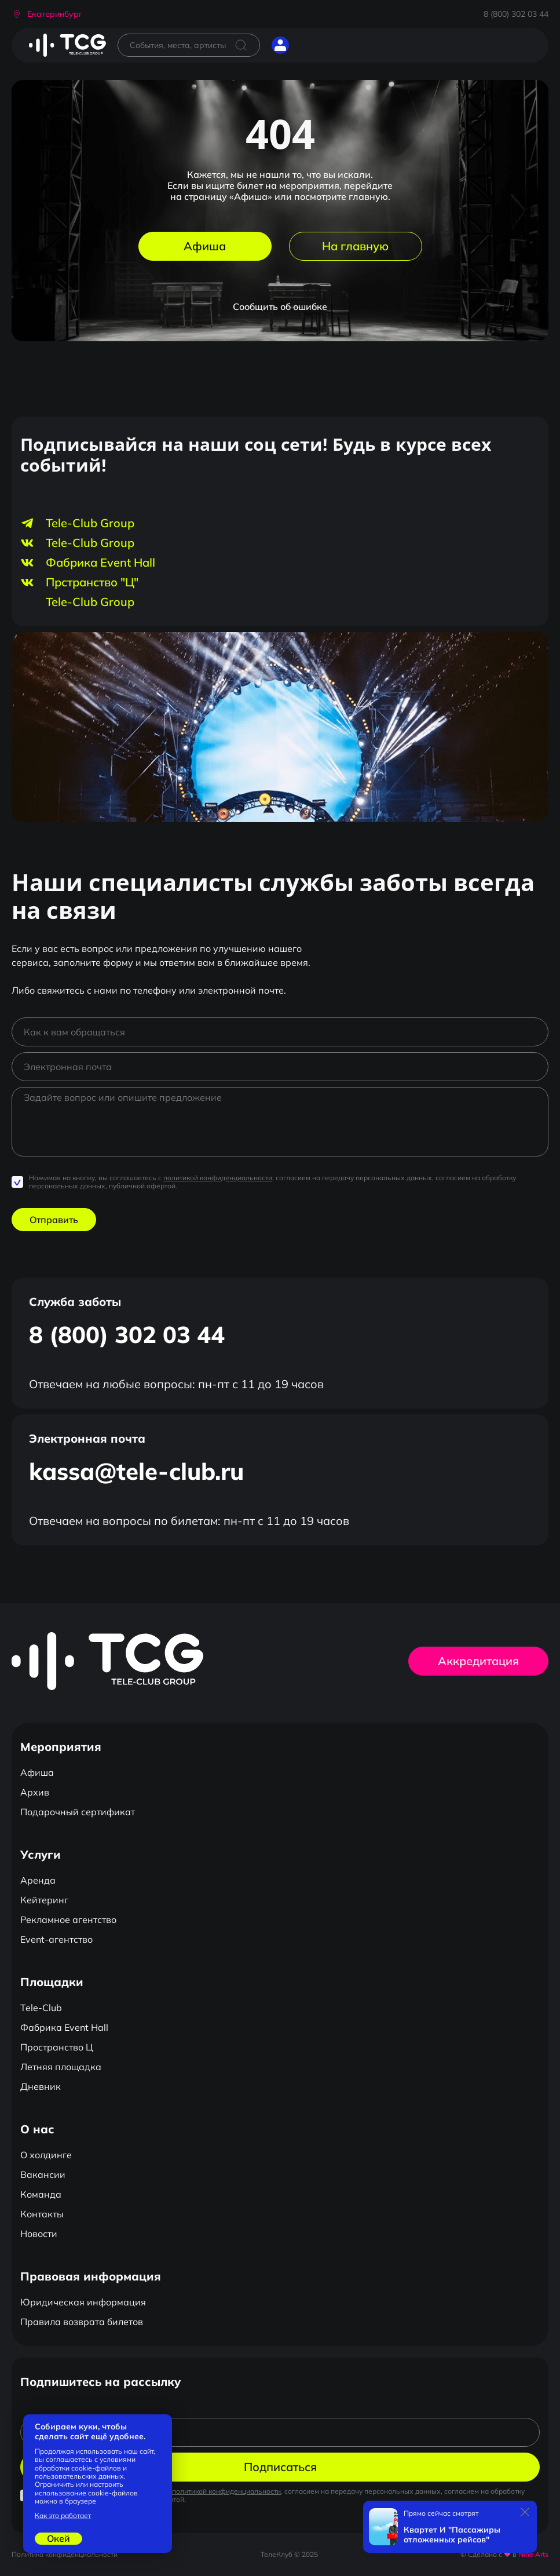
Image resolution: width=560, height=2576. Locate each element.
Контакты (42, 2214)
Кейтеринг (44, 1900)
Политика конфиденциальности (65, 2554)
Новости (38, 2233)
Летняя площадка (60, 2067)
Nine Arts (533, 2554)
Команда (40, 2194)
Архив (34, 1792)
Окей (58, 2538)
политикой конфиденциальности (217, 1177)
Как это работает (63, 2516)
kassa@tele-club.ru (136, 1471)
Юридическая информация (83, 2302)
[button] (47, 14)
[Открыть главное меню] (309, 45)
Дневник (40, 2086)
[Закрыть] (525, 2512)
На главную (355, 246)
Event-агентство (56, 1939)
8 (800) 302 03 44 (516, 14)
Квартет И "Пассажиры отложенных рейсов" (452, 2535)
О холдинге (46, 2155)
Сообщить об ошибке (280, 306)
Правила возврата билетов (81, 2321)
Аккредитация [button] (478, 1661)
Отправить (54, 1219)
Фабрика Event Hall (64, 2027)
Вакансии (42, 2174)
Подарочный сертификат (77, 1812)
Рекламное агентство (68, 1919)
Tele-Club (41, 2007)
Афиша (205, 246)
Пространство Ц (56, 2047)
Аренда (38, 1880)
